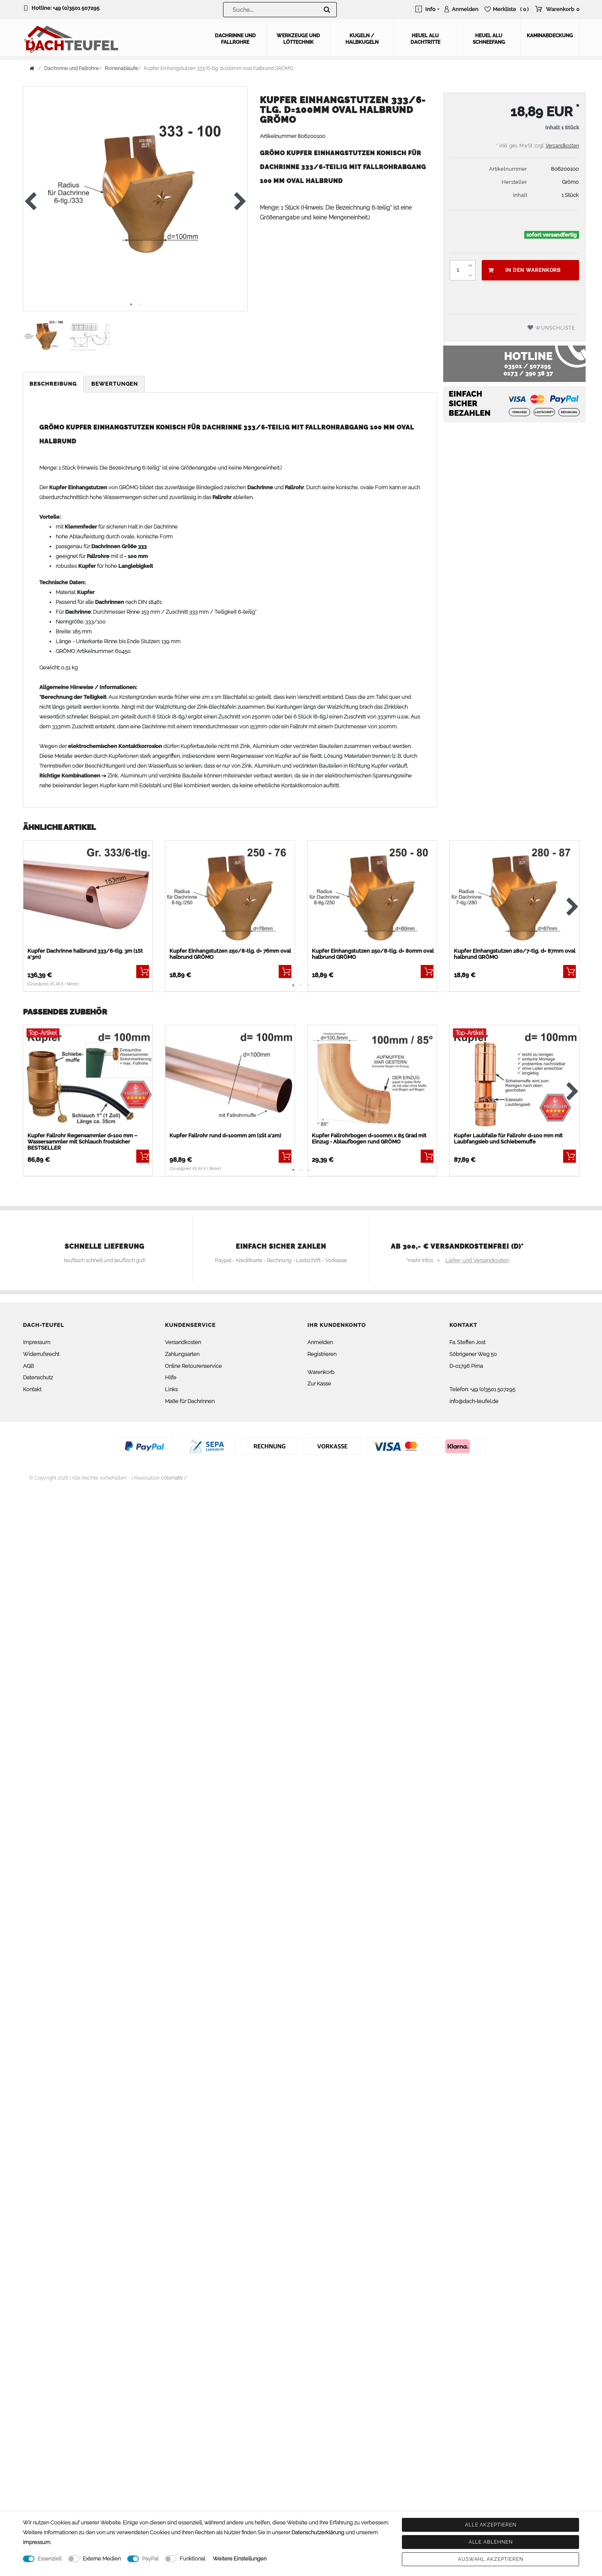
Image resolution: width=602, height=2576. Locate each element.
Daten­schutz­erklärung (317, 2532)
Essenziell (49, 2559)
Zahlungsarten (182, 1353)
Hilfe (170, 1377)
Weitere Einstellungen (239, 2559)
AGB (28, 1365)
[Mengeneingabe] (457, 269)
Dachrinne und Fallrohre (235, 38)
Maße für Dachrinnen (189, 1400)
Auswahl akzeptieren (490, 2559)
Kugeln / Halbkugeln (362, 38)
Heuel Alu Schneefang (489, 38)
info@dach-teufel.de (473, 1400)
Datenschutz (38, 1377)
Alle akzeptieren (490, 2525)
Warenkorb (320, 1371)
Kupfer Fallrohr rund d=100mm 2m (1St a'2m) (225, 1135)
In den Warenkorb (524, 269)
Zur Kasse (319, 1383)
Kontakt (32, 1388)
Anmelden (320, 1341)
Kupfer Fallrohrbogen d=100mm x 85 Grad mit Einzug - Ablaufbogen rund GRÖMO (369, 1138)
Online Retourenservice (193, 1365)
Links (171, 1388)
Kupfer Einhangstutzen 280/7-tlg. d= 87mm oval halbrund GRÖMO (514, 953)
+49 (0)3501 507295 (76, 8)
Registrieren (321, 1353)
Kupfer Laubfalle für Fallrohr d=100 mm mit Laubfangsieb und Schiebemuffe (508, 1138)
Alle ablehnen (491, 2542)
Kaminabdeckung (550, 35)
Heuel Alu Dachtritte (425, 38)
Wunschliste (551, 327)
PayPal (150, 2559)
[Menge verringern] (470, 274)
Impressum (36, 1341)
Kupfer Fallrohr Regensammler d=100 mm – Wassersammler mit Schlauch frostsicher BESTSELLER (82, 1141)
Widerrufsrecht (41, 1353)
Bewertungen (114, 383)
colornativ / (174, 1477)
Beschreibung (53, 383)
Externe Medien (102, 2559)
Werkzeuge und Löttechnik (298, 38)
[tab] (54, 383)
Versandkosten (562, 145)
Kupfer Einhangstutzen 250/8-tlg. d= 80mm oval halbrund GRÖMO (373, 953)
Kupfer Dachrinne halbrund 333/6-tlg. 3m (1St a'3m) (85, 953)
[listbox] (88, 893)
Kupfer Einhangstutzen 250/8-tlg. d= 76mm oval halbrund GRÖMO (230, 953)
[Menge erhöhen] (470, 264)
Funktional (192, 2559)
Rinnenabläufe (121, 67)
